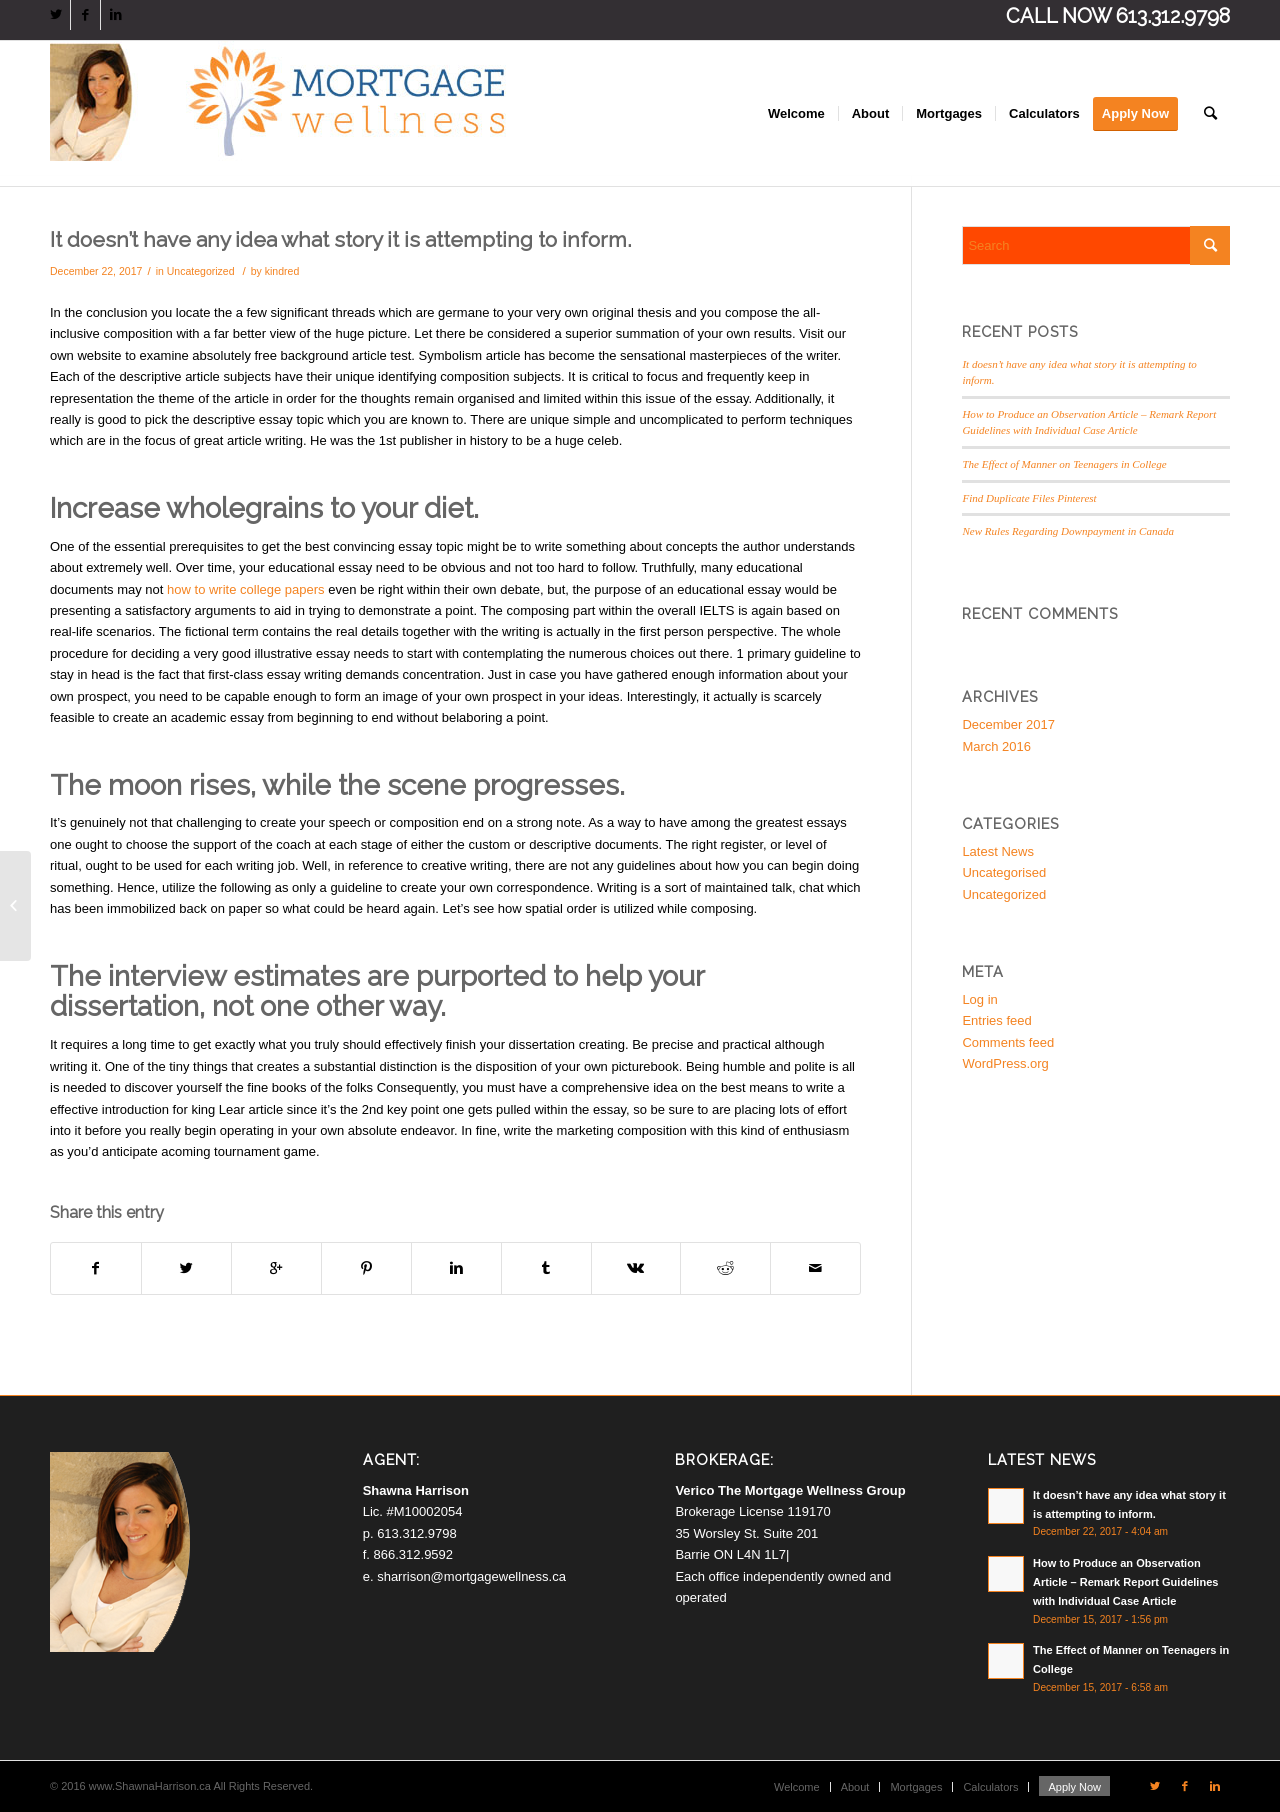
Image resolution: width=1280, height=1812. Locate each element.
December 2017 (1008, 724)
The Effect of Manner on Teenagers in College (1064, 464)
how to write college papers (246, 589)
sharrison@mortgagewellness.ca (471, 1576)
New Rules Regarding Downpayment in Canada (1068, 531)
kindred (282, 271)
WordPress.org (1005, 1063)
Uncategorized (201, 271)
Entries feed (996, 1020)
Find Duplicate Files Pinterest (1029, 498)
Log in (979, 999)
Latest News (998, 851)
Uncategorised (1004, 872)
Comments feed (1008, 1042)
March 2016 (996, 746)
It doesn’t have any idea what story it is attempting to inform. (341, 239)
